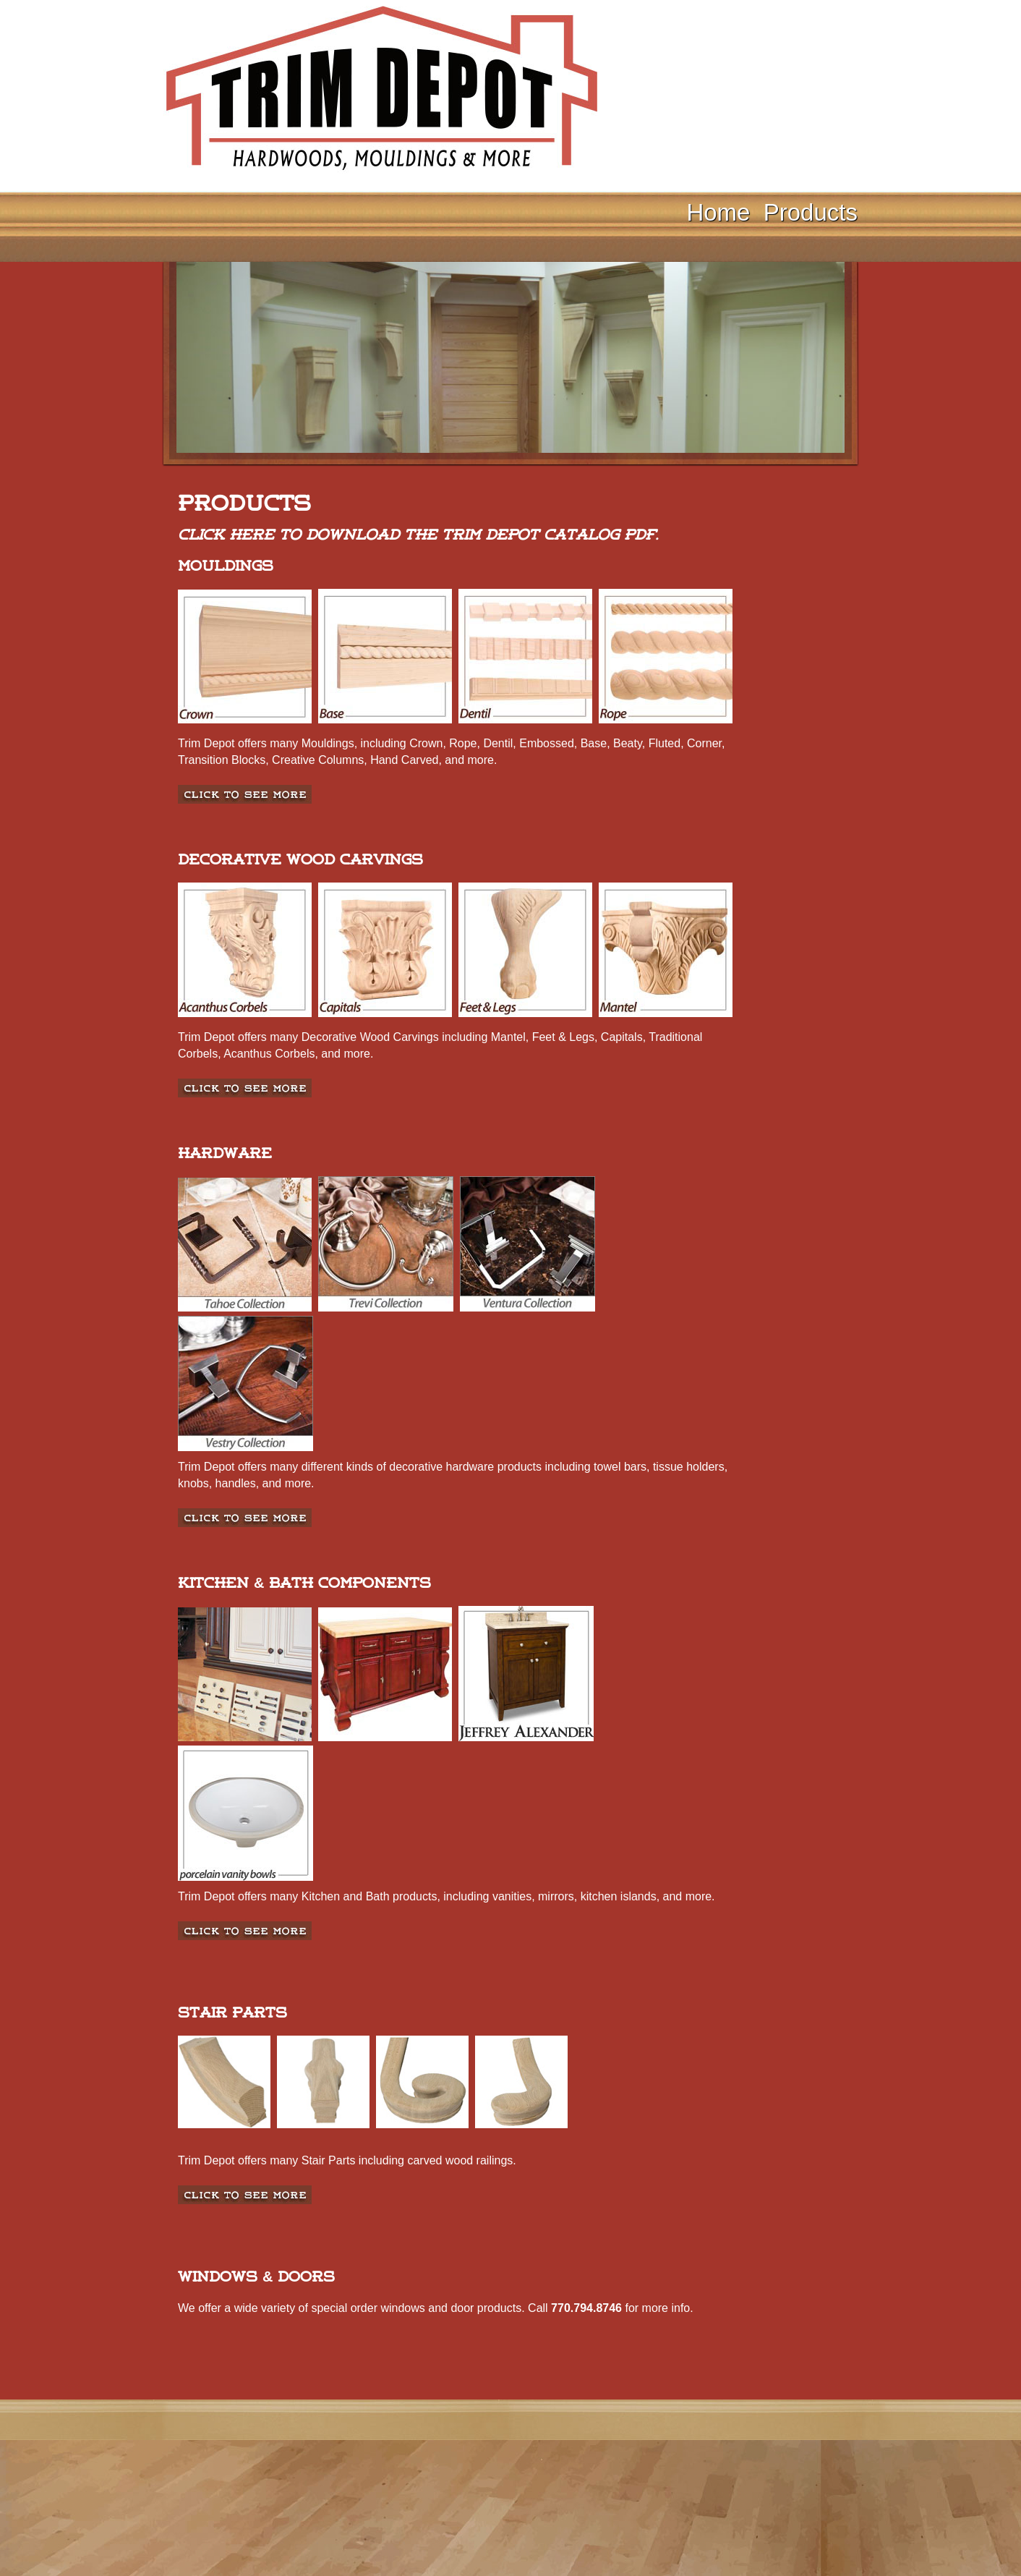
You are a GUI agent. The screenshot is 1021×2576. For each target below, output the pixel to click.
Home (718, 212)
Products (811, 212)
